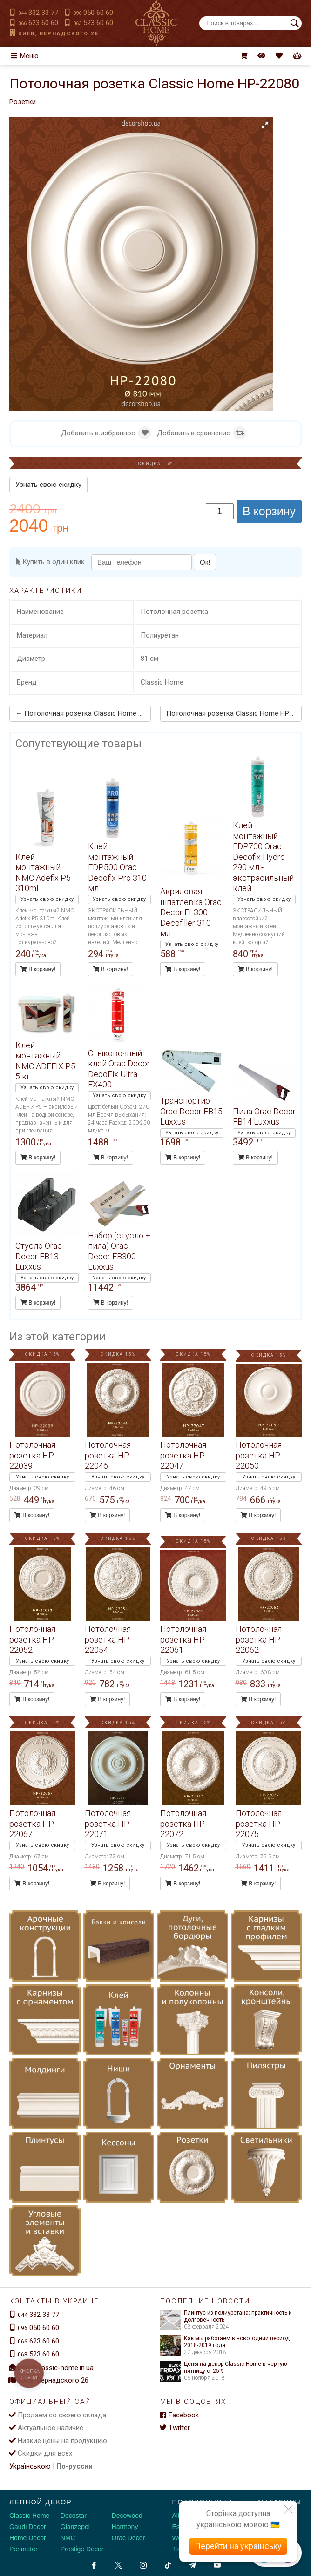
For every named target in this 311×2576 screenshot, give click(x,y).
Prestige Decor (82, 2547)
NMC (68, 2536)
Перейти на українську (238, 2546)
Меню (24, 56)
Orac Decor (128, 2536)
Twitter (175, 2426)
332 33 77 (38, 12)
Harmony (125, 2525)
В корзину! (37, 967)
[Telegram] (192, 2563)
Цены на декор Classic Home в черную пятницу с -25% (223, 2365)
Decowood (127, 2513)
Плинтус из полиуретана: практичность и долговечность (226, 2314)
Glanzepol (75, 2525)
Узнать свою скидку (48, 484)
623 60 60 (38, 23)
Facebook (179, 2413)
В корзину (269, 511)
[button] (264, 125)
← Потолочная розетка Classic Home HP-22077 (82, 712)
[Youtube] (217, 2563)
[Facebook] (93, 2563)
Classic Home (29, 2513)
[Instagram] (143, 2563)
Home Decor (27, 2536)
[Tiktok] (167, 2563)
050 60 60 (93, 12)
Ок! (205, 562)
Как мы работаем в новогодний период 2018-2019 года (225, 2340)
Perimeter (23, 2547)
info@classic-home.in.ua (56, 2365)
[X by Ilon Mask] (118, 2563)
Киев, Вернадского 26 (58, 34)
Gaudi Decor (27, 2525)
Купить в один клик (50, 562)
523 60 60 (93, 23)
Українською (30, 2464)
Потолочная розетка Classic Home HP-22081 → (235, 712)
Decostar (74, 2513)
